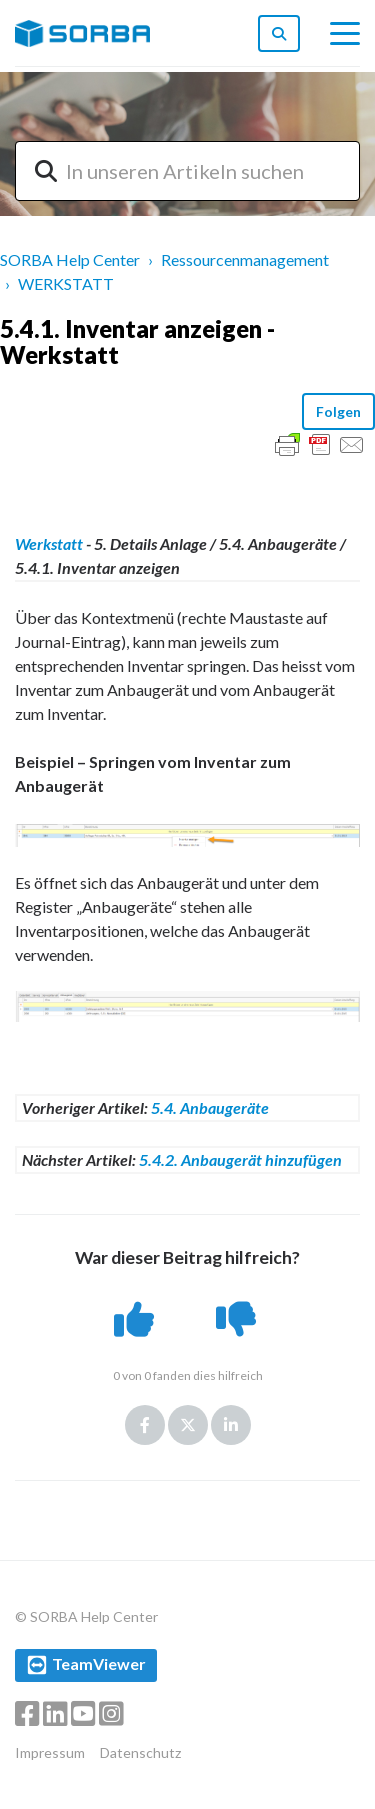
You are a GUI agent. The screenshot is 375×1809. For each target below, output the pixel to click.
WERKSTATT (66, 283)
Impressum (50, 1752)
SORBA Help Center (70, 259)
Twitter (188, 1425)
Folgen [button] (338, 411)
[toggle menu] (345, 34)
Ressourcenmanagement (245, 259)
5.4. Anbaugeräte (210, 1107)
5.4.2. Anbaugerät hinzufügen (240, 1159)
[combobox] (187, 171)
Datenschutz (140, 1752)
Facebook (145, 1425)
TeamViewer (99, 1663)
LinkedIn (231, 1425)
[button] (136, 1319)
